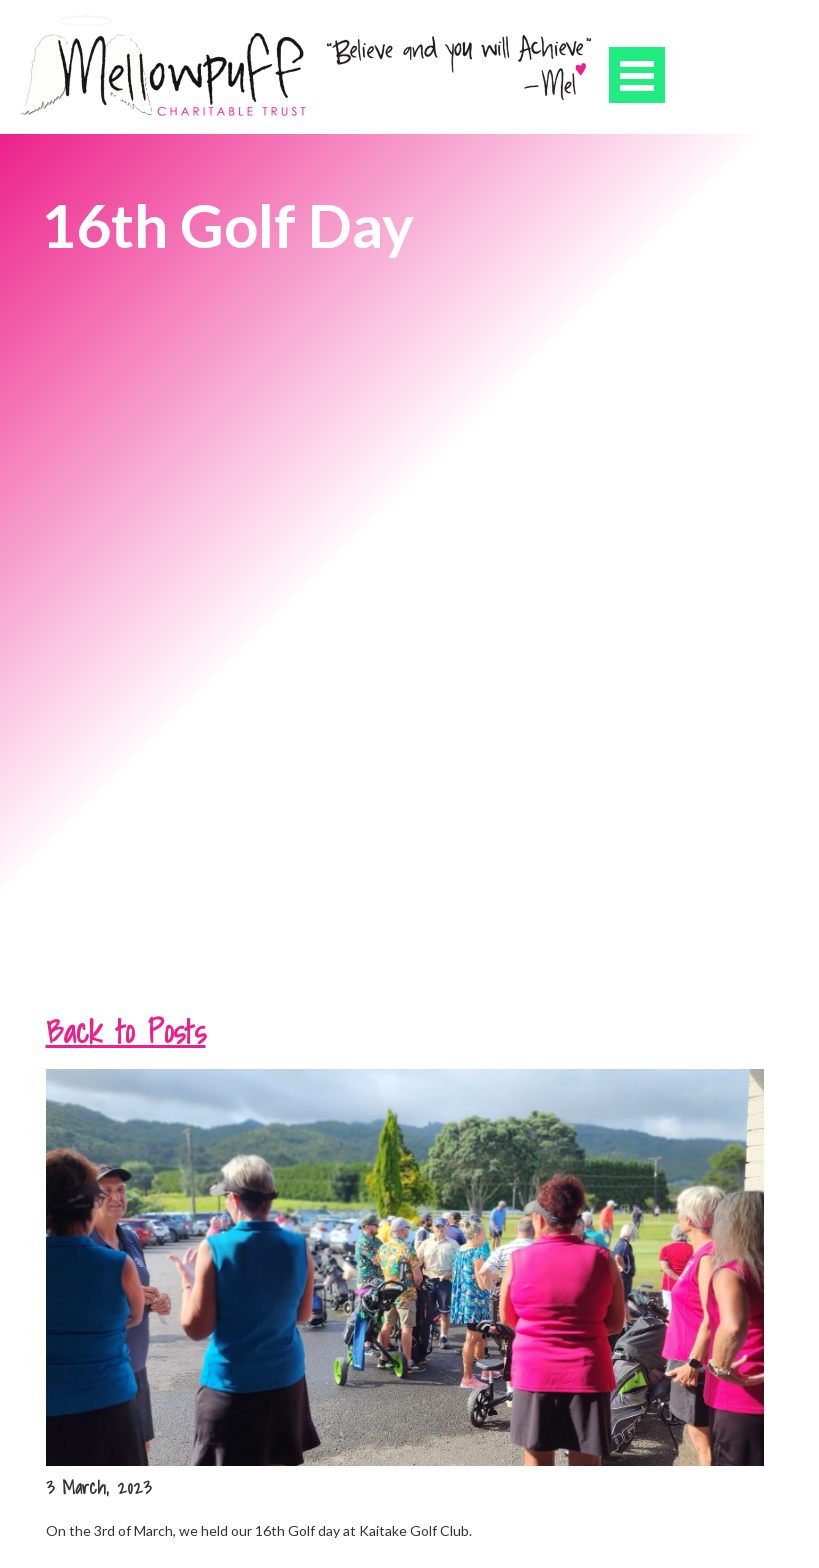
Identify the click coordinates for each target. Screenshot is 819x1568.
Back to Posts (126, 1031)
